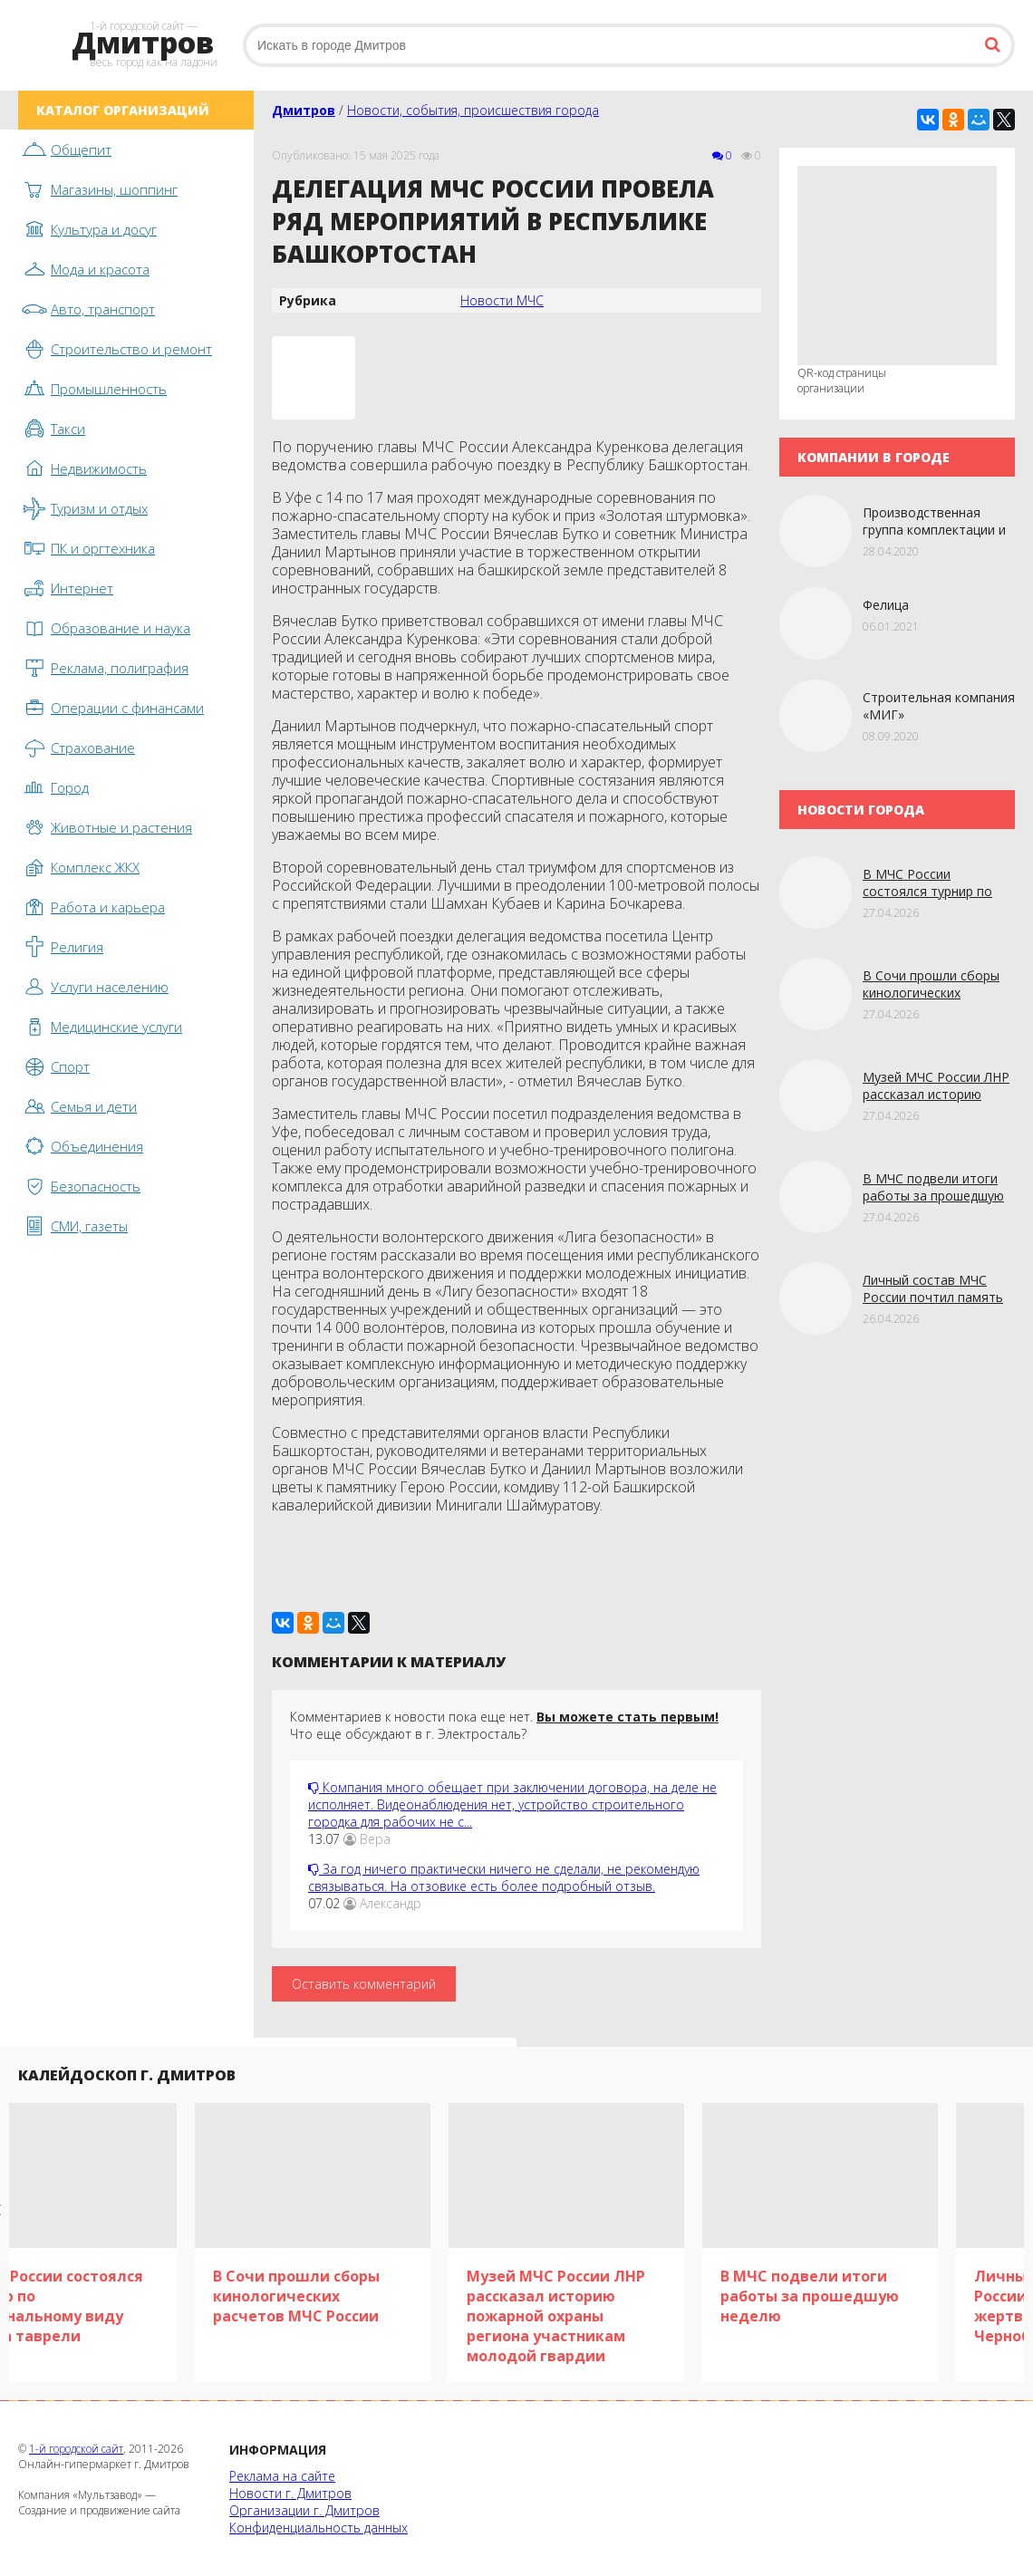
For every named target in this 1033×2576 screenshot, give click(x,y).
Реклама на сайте (282, 2475)
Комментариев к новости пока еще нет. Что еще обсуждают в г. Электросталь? (504, 1725)
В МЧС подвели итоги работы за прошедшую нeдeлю (933, 1195)
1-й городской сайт (76, 2448)
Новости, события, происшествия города (473, 110)
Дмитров (303, 110)
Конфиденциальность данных (318, 2527)
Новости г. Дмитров (290, 2493)
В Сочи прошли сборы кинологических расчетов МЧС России (931, 992)
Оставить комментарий (364, 1983)
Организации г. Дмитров (304, 2510)
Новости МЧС (502, 300)
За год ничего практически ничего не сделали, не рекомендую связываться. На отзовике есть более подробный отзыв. (504, 1877)
